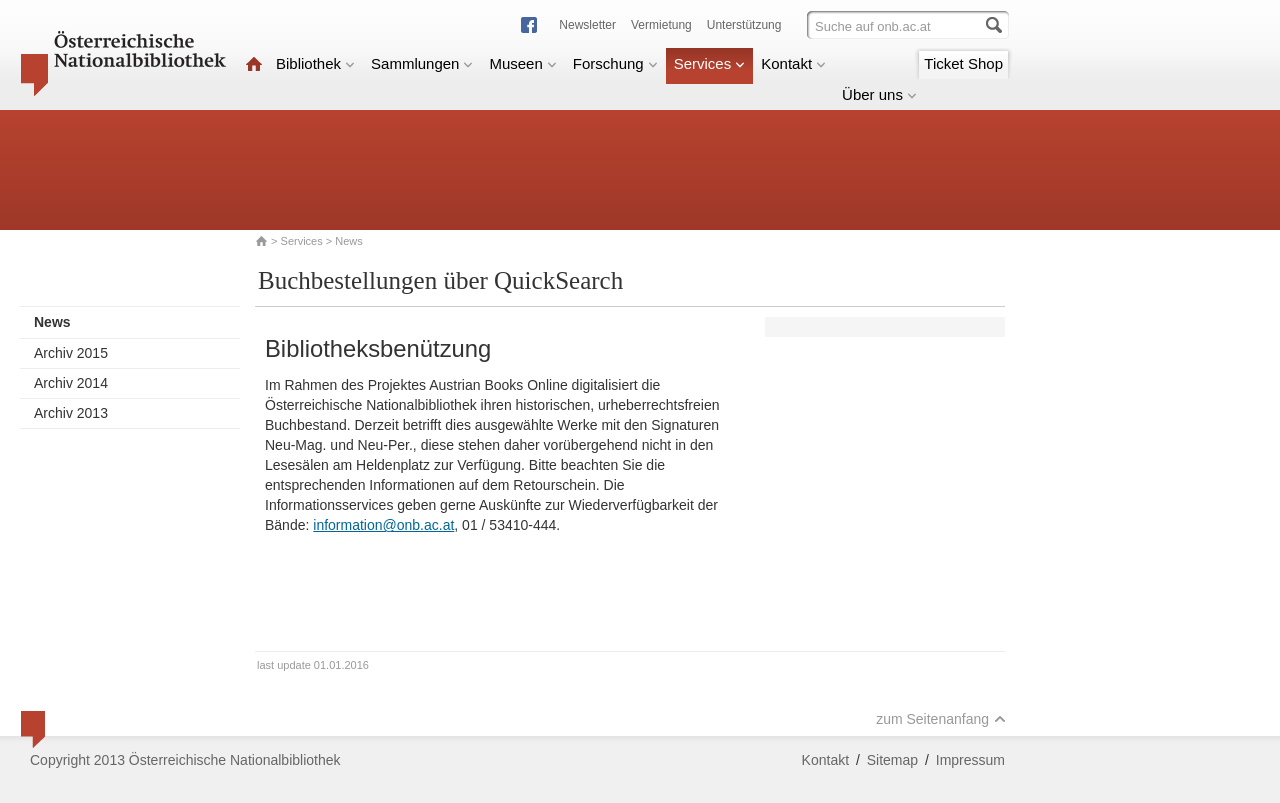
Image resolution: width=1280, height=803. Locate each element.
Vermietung (661, 25)
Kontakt (793, 63)
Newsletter (587, 25)
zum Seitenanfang (941, 719)
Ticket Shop (963, 63)
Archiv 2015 (71, 353)
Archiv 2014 (71, 383)
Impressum (970, 760)
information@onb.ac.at (383, 525)
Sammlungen (422, 63)
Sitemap (892, 760)
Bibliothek (315, 63)
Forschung (615, 63)
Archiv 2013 (71, 413)
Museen (522, 63)
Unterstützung (744, 25)
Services (710, 63)
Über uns (879, 94)
